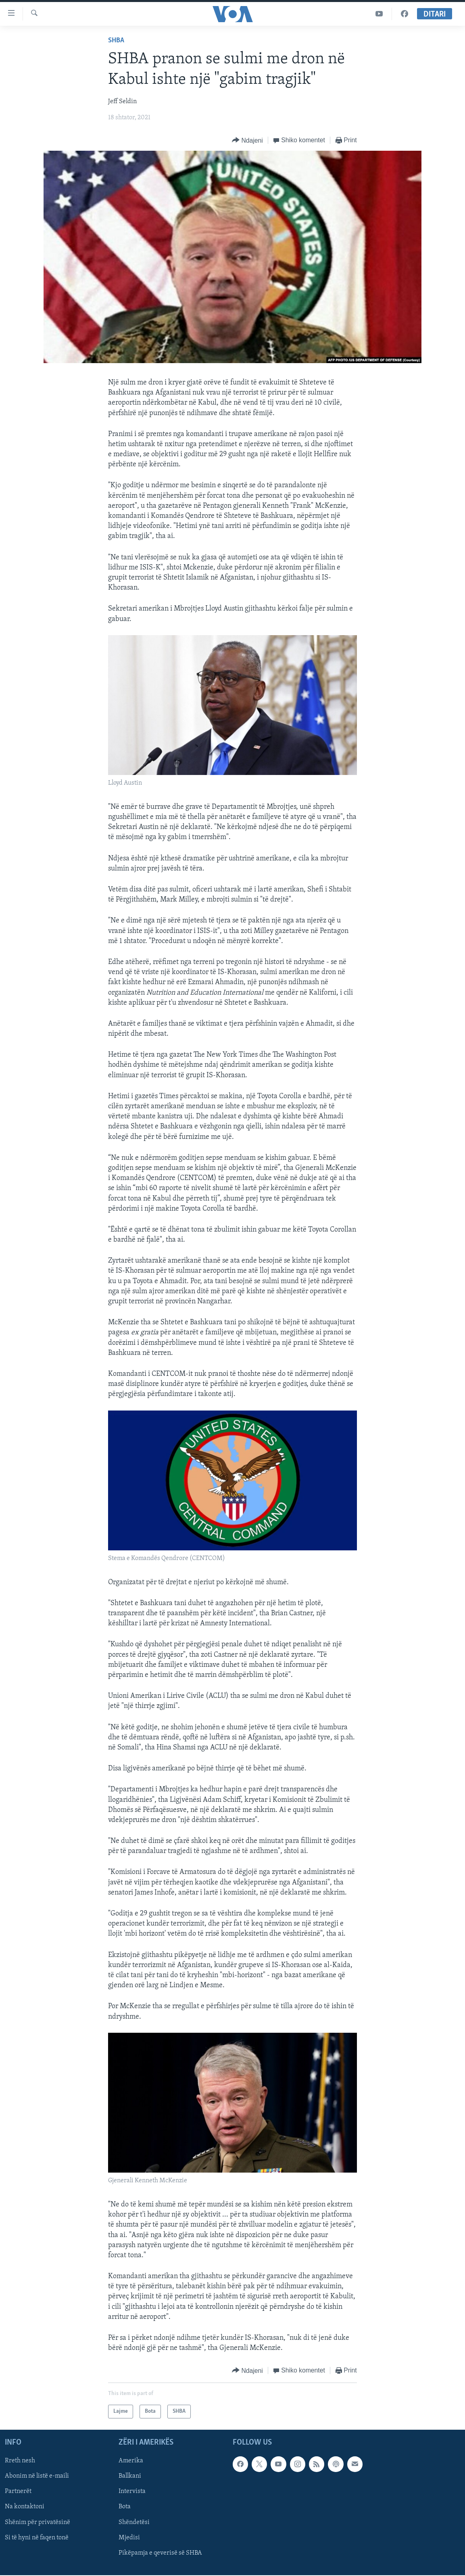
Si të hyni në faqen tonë (37, 2537)
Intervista (132, 2492)
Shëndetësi (134, 2522)
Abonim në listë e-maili (37, 2476)
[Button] (247, 140)
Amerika (131, 2461)
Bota (125, 2507)
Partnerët (18, 2492)
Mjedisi (129, 2537)
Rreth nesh (20, 2461)
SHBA (116, 40)
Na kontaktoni (24, 2507)
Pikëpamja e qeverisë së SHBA (160, 2553)
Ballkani (130, 2476)
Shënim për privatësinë (37, 2522)
